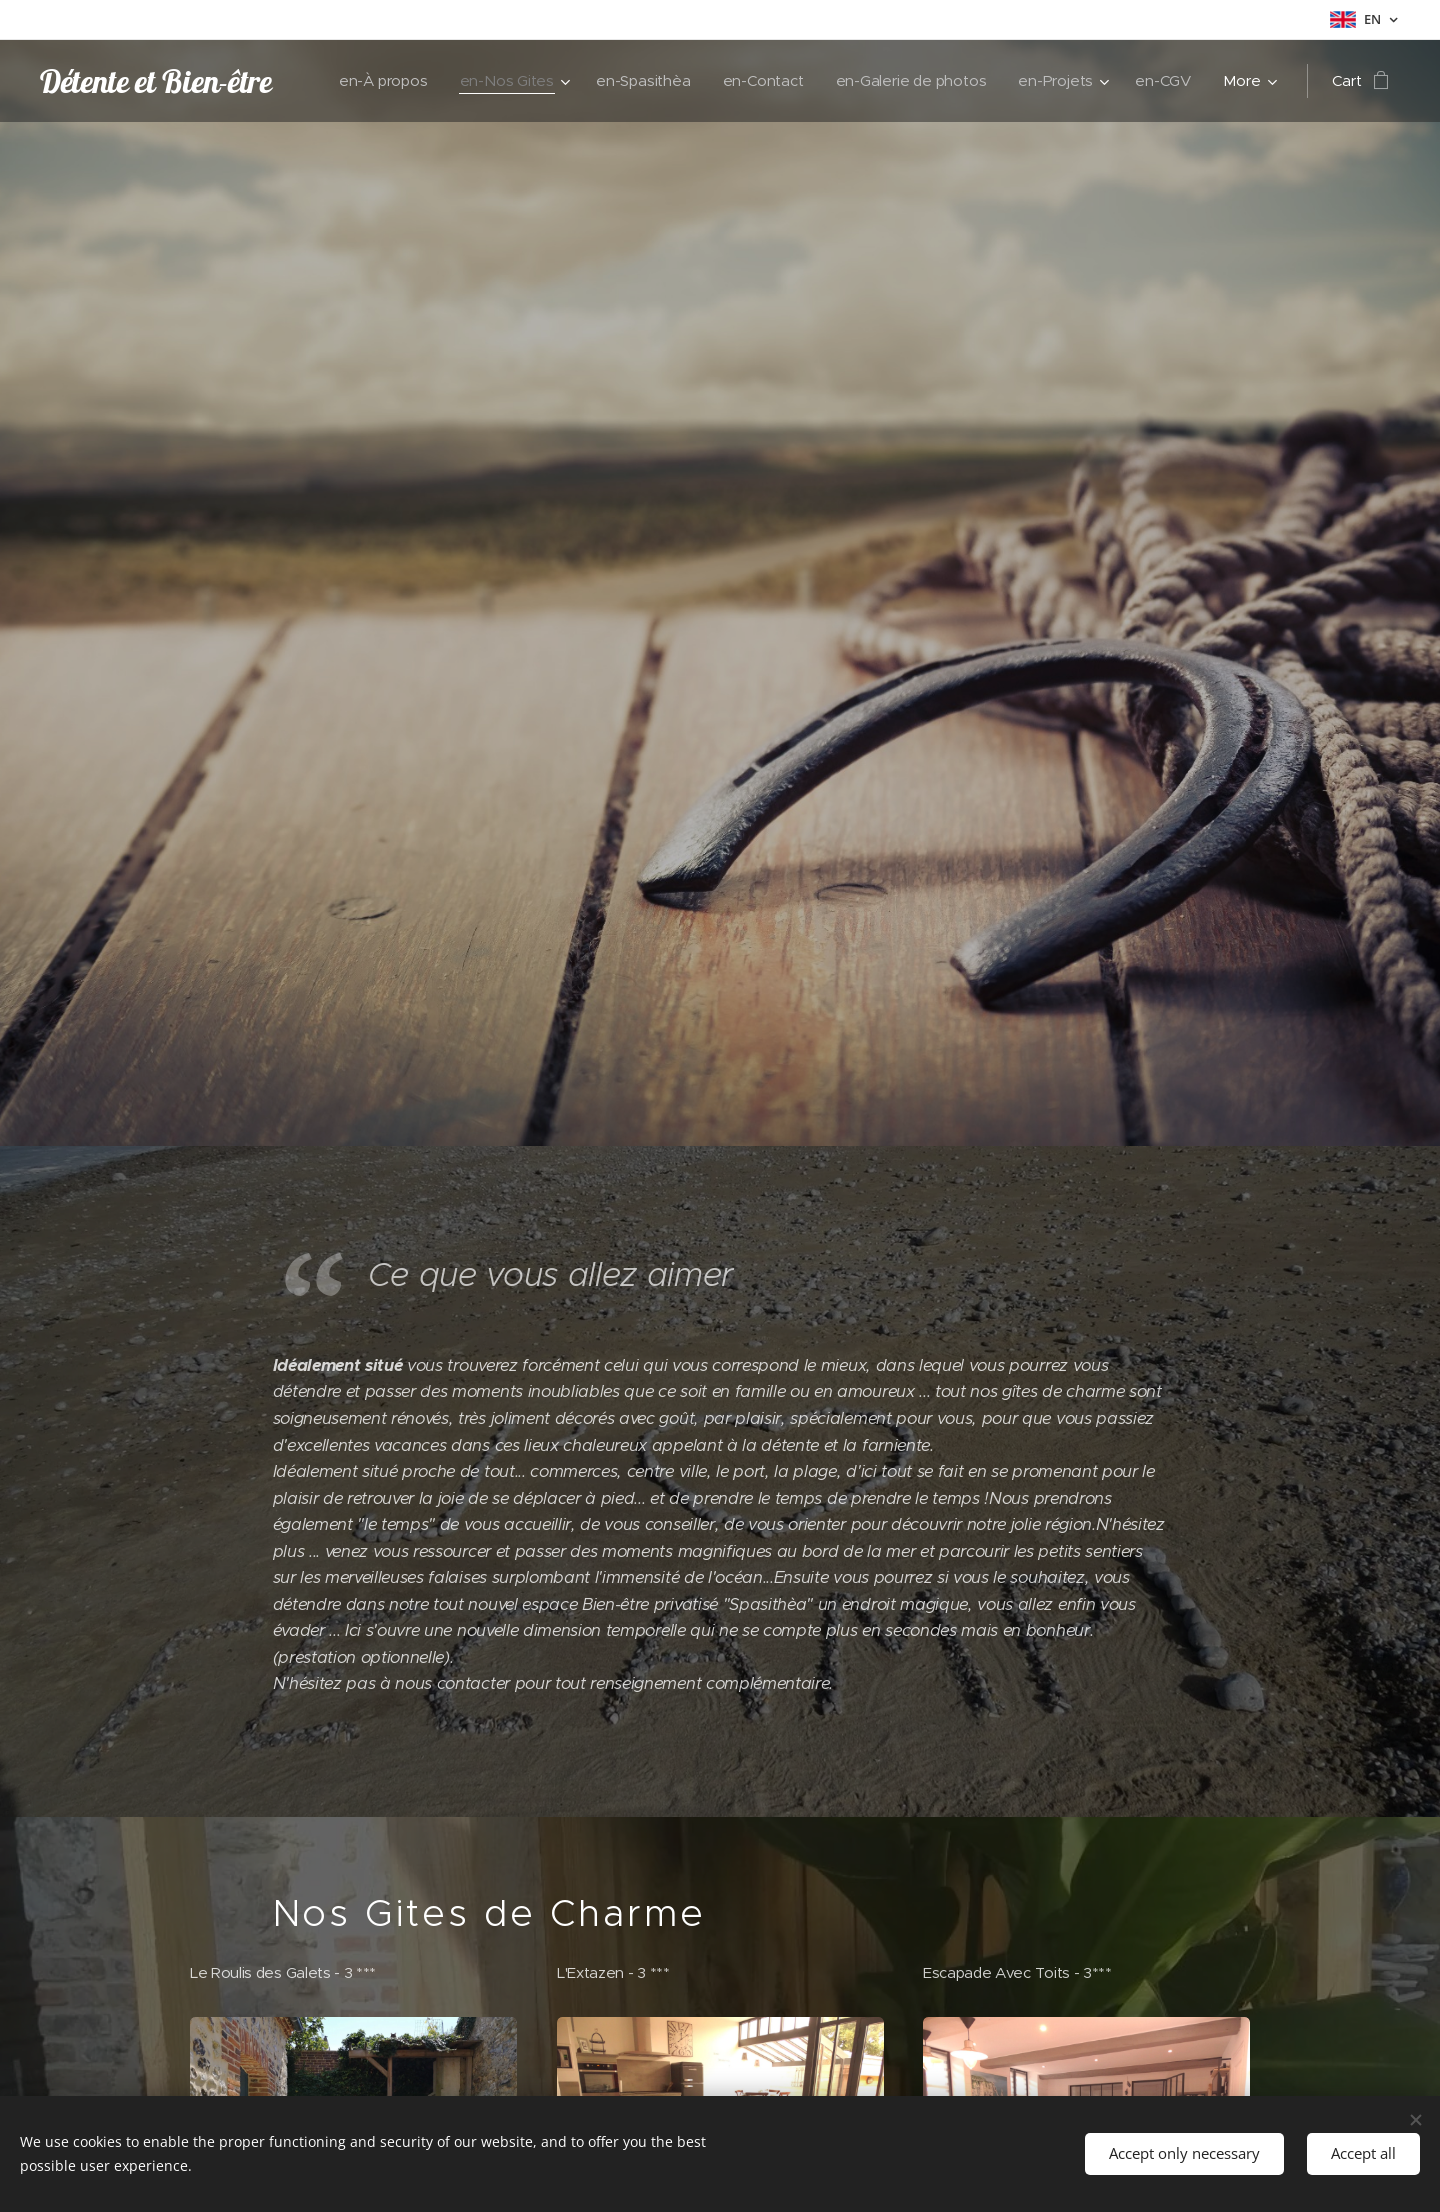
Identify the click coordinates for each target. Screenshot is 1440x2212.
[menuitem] (373, 81)
